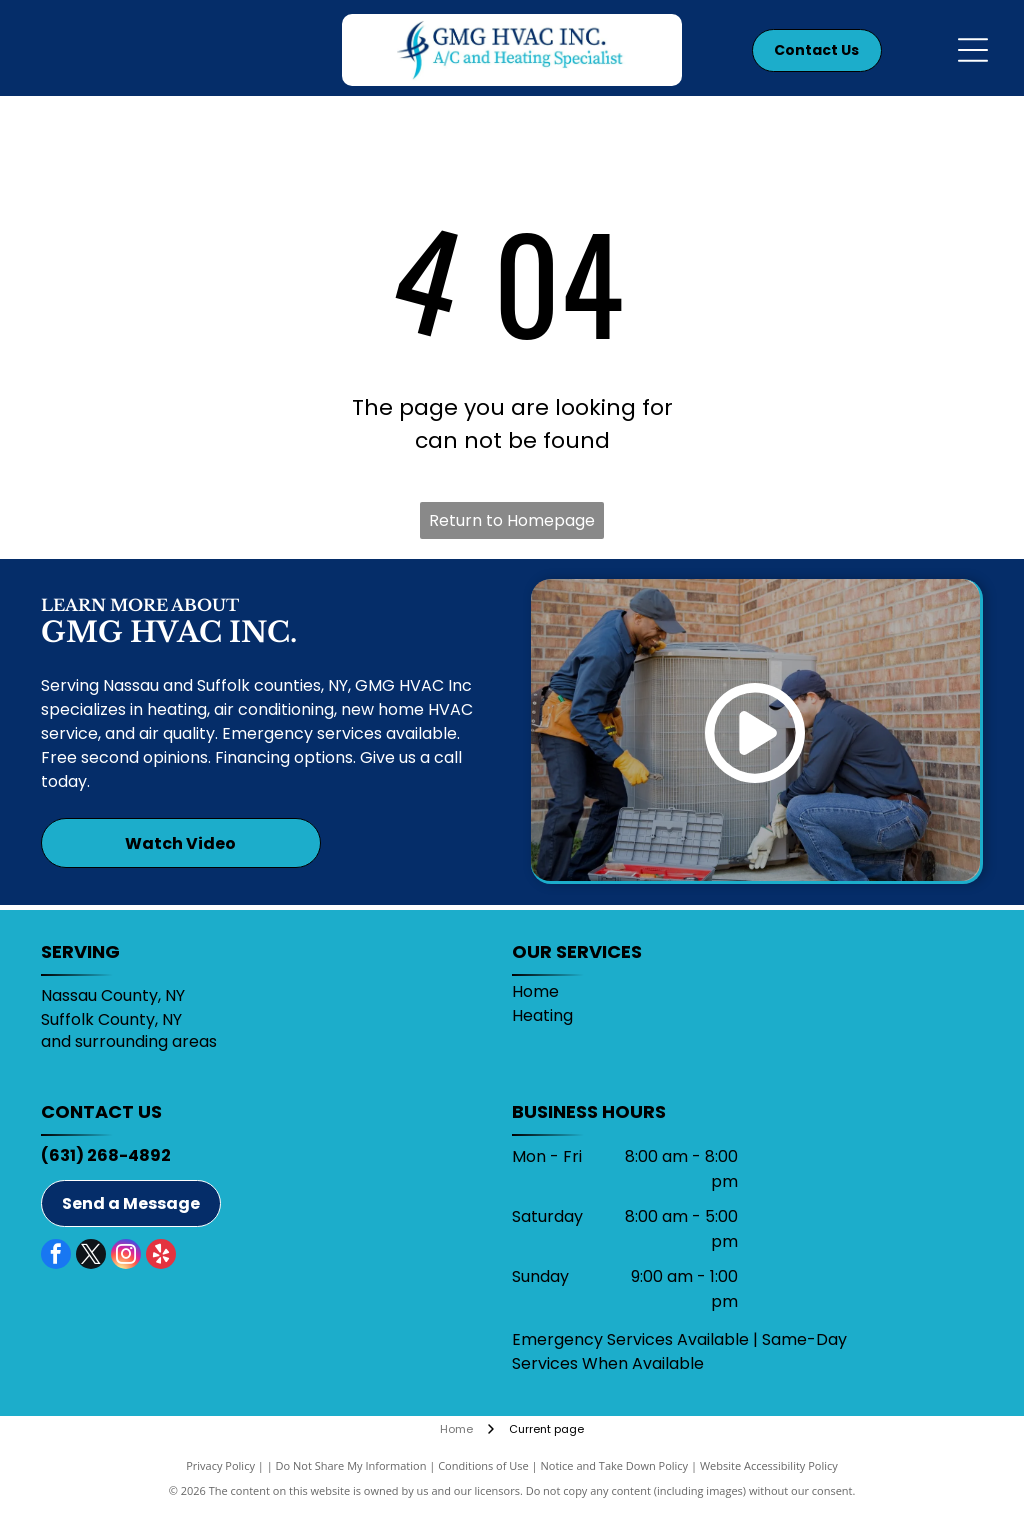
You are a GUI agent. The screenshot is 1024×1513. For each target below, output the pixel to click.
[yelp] (161, 1256)
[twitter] (91, 1256)
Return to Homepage (512, 520)
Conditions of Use (483, 1465)
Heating (542, 1015)
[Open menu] (973, 50)
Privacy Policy (220, 1465)
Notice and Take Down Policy (615, 1465)
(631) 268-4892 (106, 1155)
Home (535, 991)
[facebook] (56, 1256)
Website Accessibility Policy (769, 1465)
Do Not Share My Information (351, 1465)
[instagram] (126, 1256)
